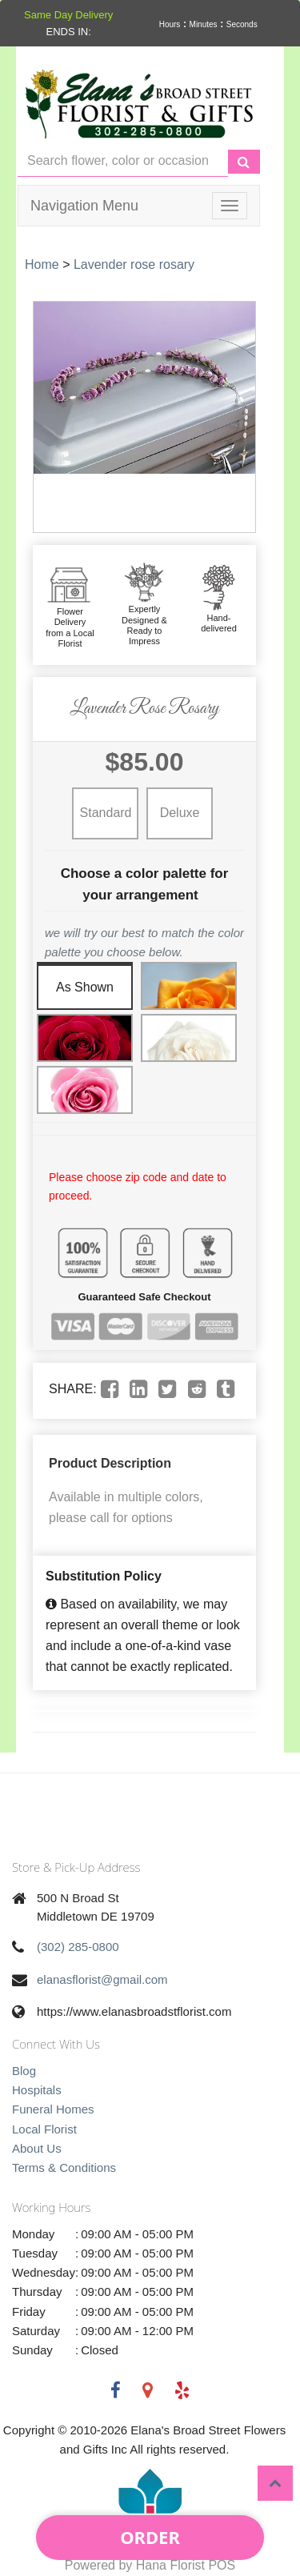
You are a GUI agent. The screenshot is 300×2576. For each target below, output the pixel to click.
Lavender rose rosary (134, 264)
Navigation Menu (84, 206)
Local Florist (44, 2129)
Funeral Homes (53, 2109)
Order (150, 2537)
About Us (37, 2148)
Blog (24, 2070)
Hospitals (37, 2090)
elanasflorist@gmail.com (102, 1979)
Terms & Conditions (64, 2167)
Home (42, 264)
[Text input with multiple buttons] (123, 161)
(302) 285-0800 (78, 1946)
